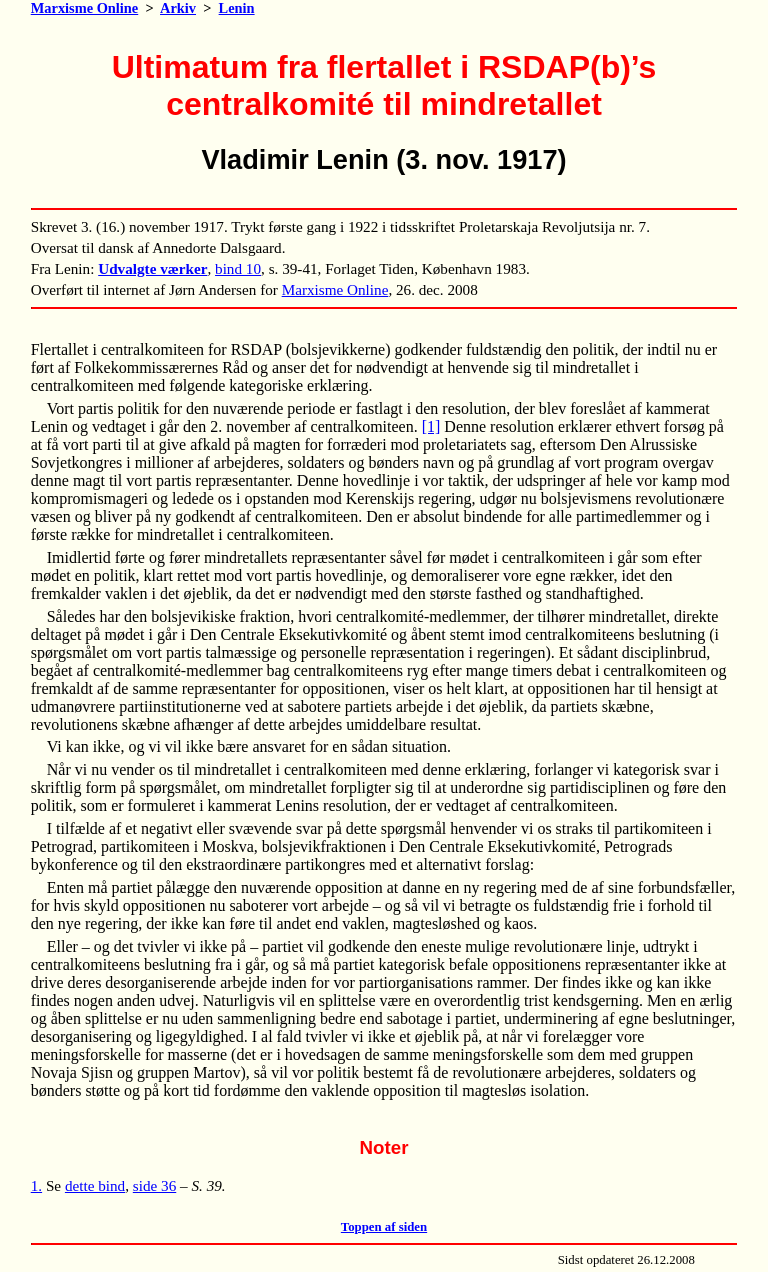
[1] (431, 426)
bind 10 (238, 268)
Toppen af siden (384, 1227)
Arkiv (178, 8)
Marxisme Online (85, 8)
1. (36, 1185)
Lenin (237, 8)
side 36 (154, 1185)
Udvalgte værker (152, 268)
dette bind (95, 1185)
